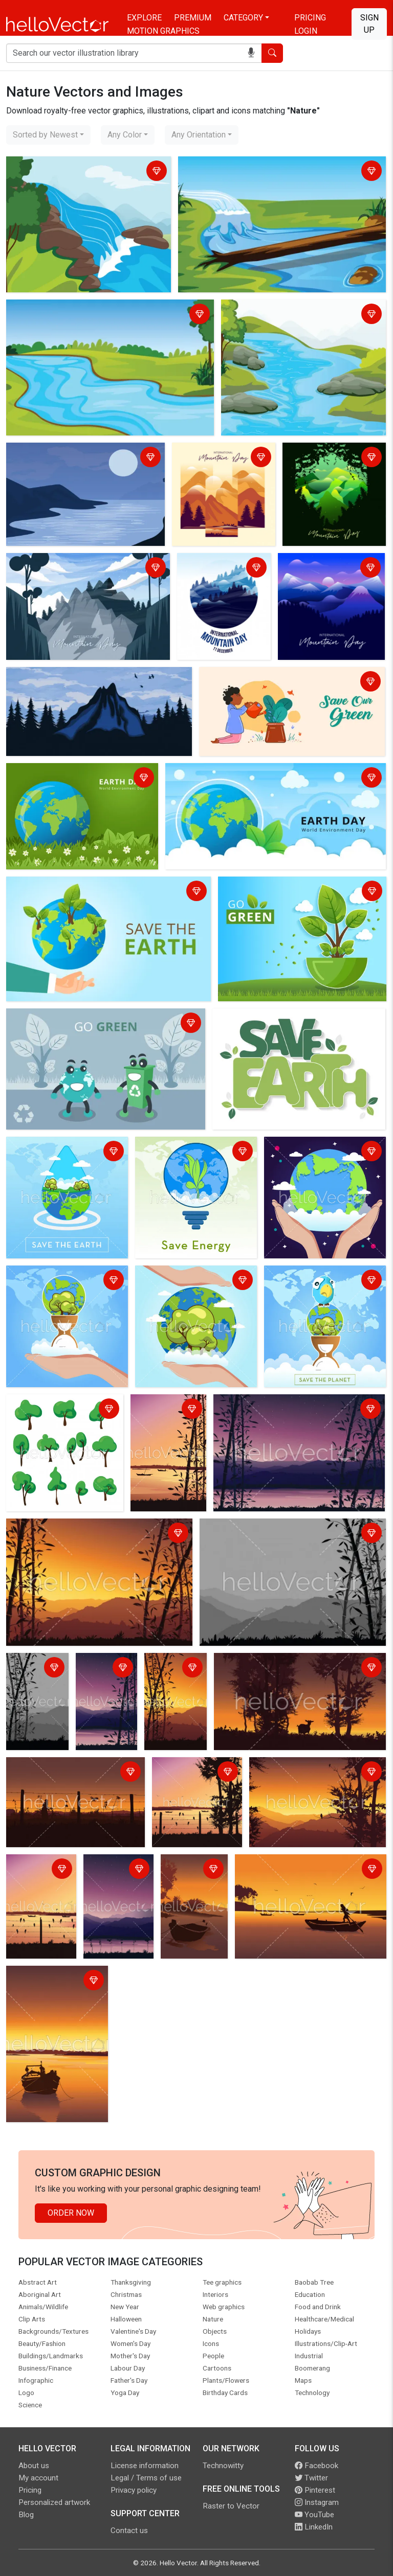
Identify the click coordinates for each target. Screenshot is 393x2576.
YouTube (314, 2514)
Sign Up (369, 24)
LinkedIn (314, 2527)
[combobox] (48, 135)
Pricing (310, 17)
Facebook (316, 2465)
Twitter (311, 2477)
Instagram (317, 2502)
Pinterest (315, 2490)
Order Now (71, 2213)
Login (305, 31)
